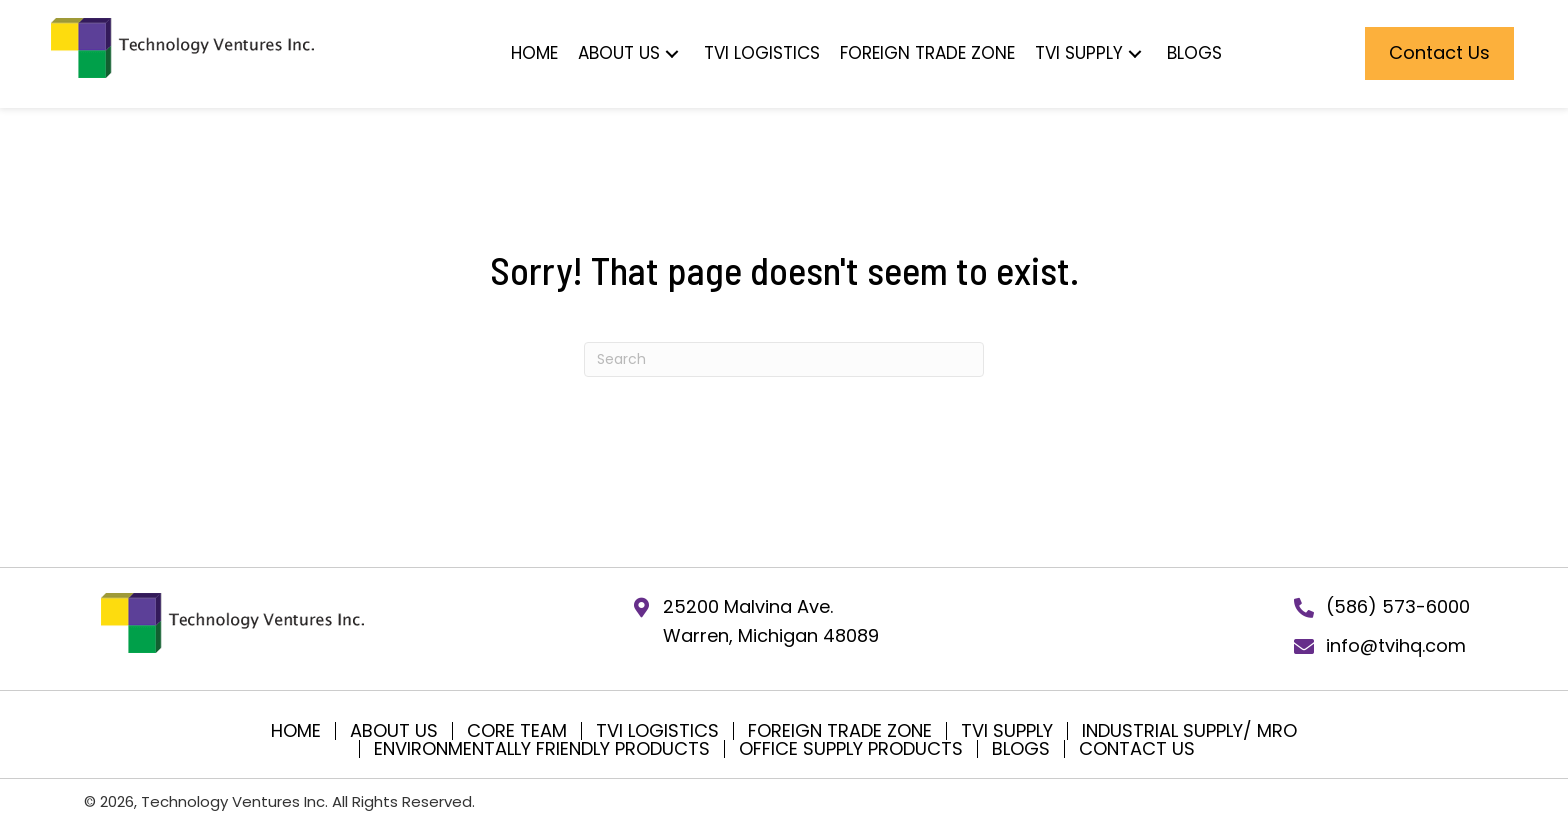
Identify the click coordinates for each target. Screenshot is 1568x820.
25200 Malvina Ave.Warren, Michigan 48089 (771, 621)
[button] (769, 53)
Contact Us (1137, 749)
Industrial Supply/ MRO (1189, 731)
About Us (394, 731)
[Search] (784, 359)
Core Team (517, 731)
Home (296, 731)
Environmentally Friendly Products (542, 749)
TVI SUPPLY (1007, 731)
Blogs (1021, 749)
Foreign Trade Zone (840, 731)
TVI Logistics (657, 731)
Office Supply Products (851, 749)
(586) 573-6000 (1398, 606)
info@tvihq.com (1396, 645)
